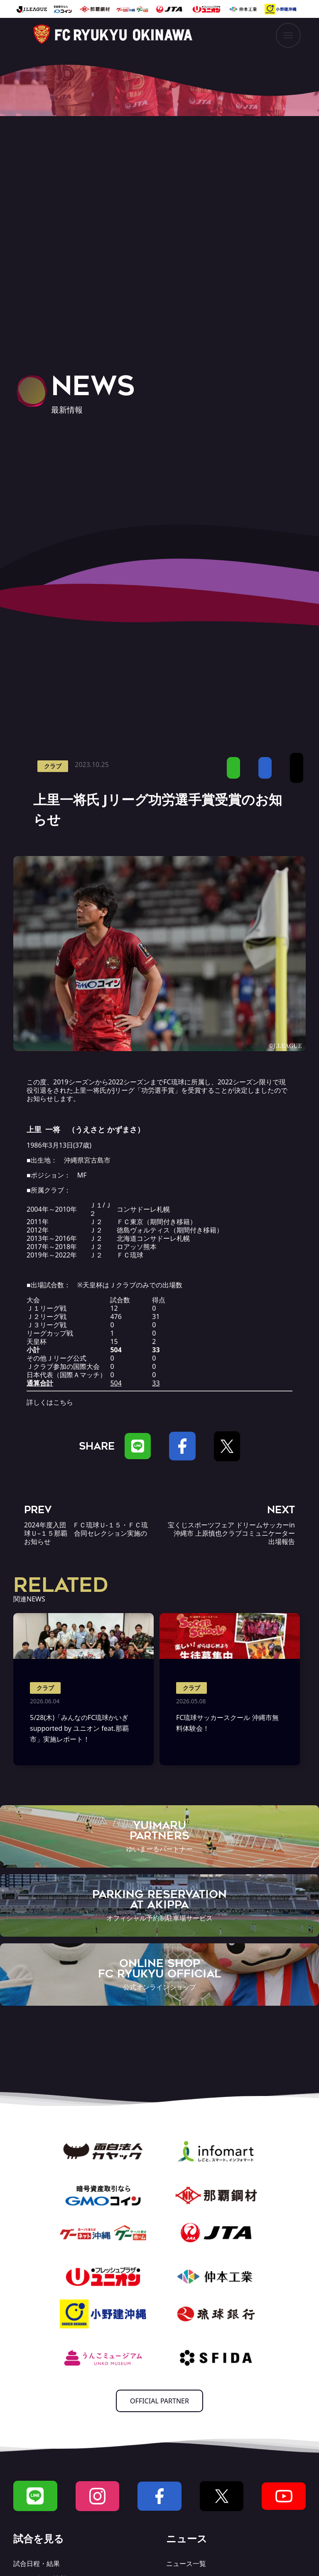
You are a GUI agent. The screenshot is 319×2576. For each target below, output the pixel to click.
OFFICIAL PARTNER (159, 2400)
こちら (63, 1402)
